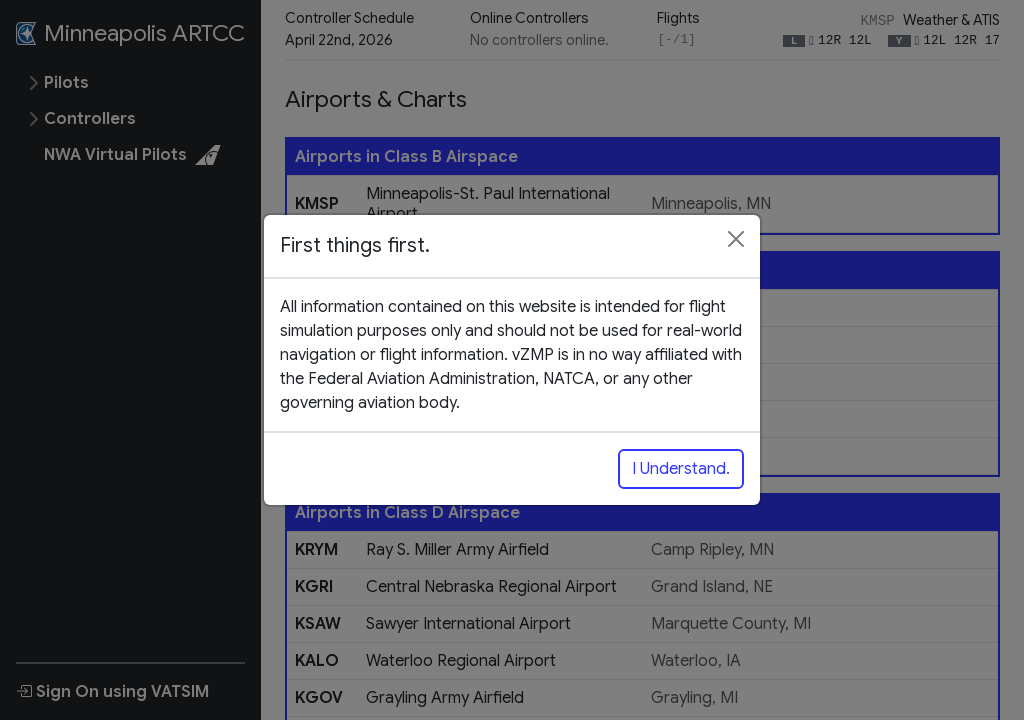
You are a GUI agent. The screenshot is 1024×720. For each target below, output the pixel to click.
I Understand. (681, 469)
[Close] (736, 239)
